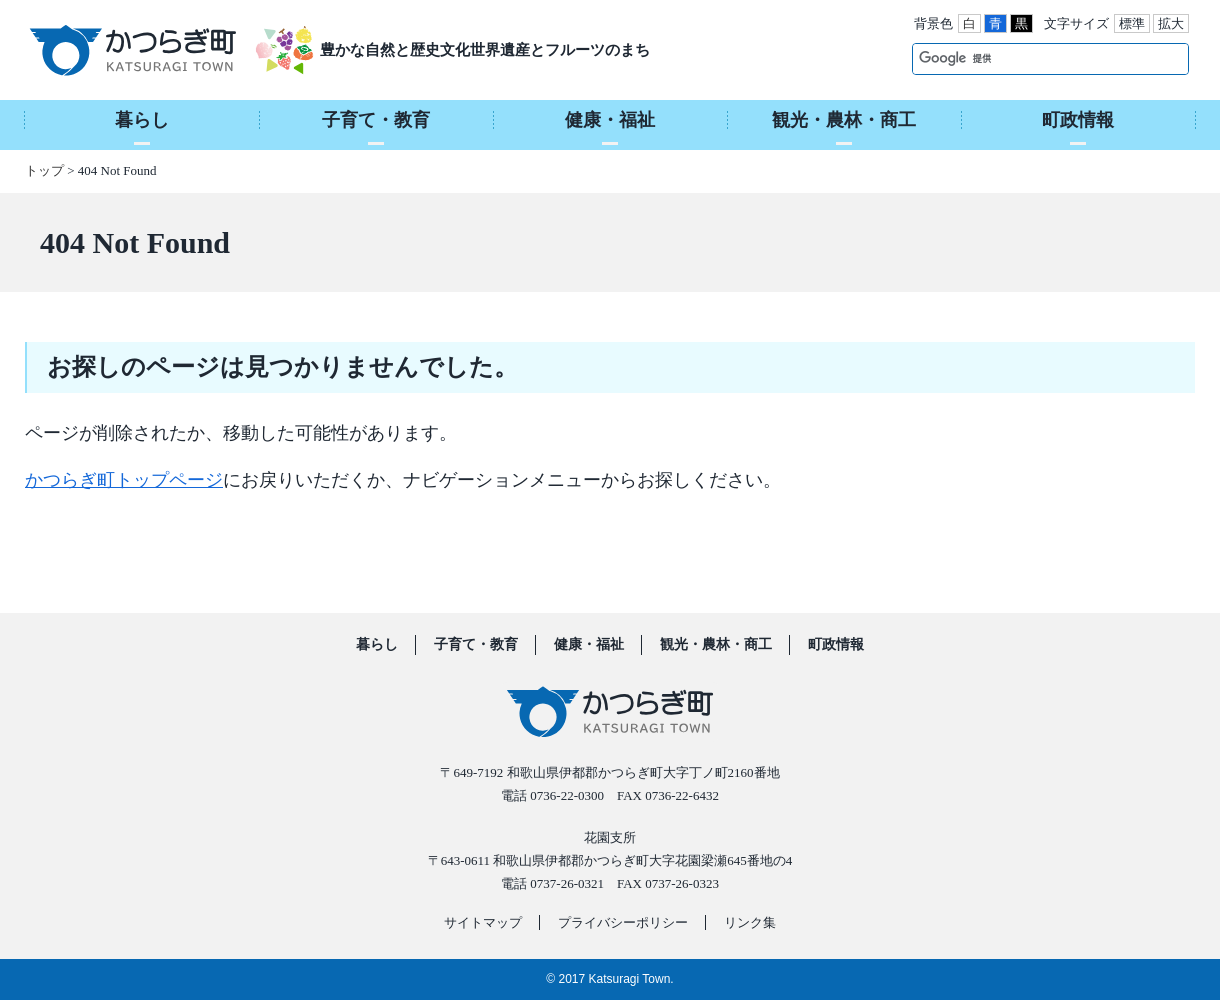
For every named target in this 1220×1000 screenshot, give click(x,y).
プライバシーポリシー (623, 922)
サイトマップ (483, 922)
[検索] (1029, 58)
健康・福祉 (589, 645)
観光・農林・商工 (716, 645)
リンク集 (750, 922)
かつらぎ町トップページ (124, 480)
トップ (44, 170)
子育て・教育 (476, 645)
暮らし (377, 645)
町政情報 (836, 645)
